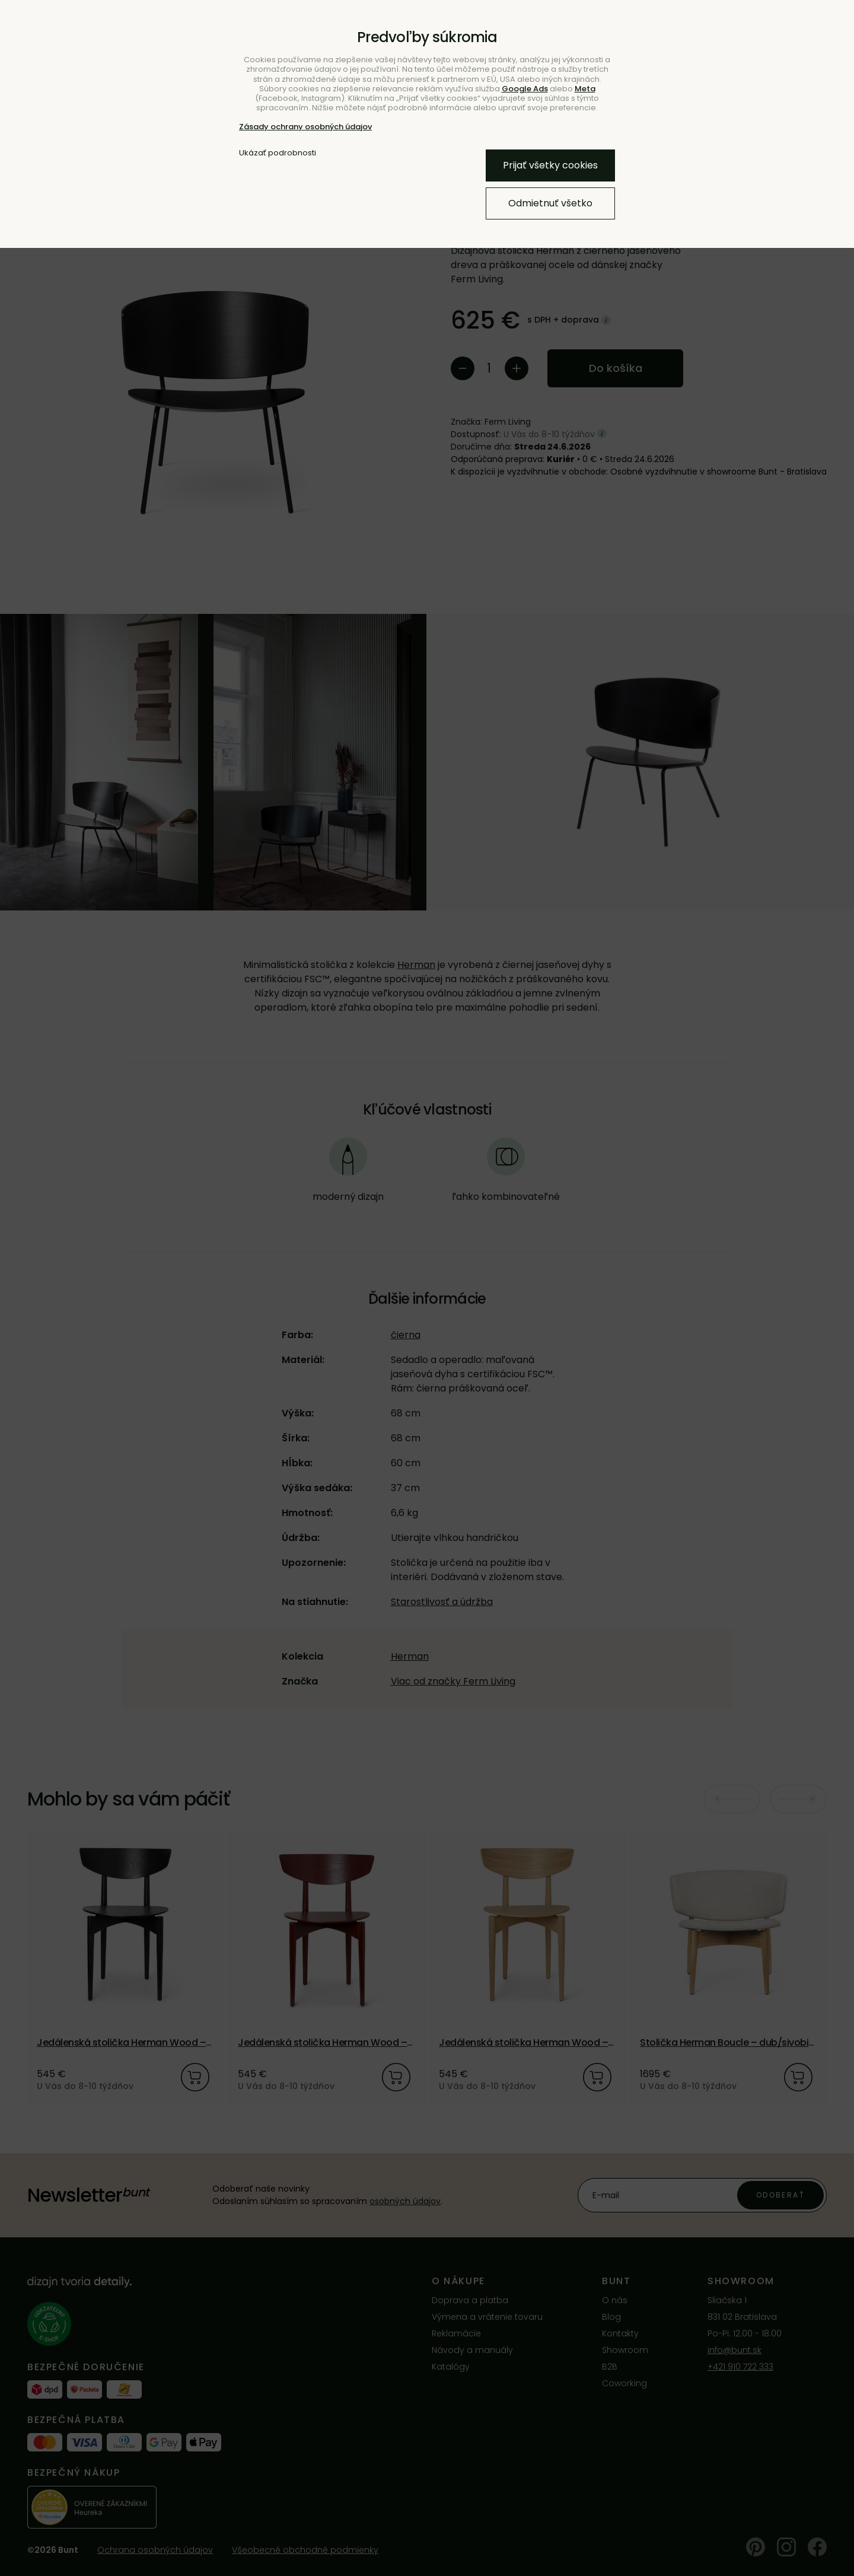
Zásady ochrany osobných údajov (305, 126)
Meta (585, 88)
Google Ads (525, 88)
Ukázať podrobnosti (277, 153)
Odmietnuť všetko (550, 203)
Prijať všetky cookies (550, 165)
